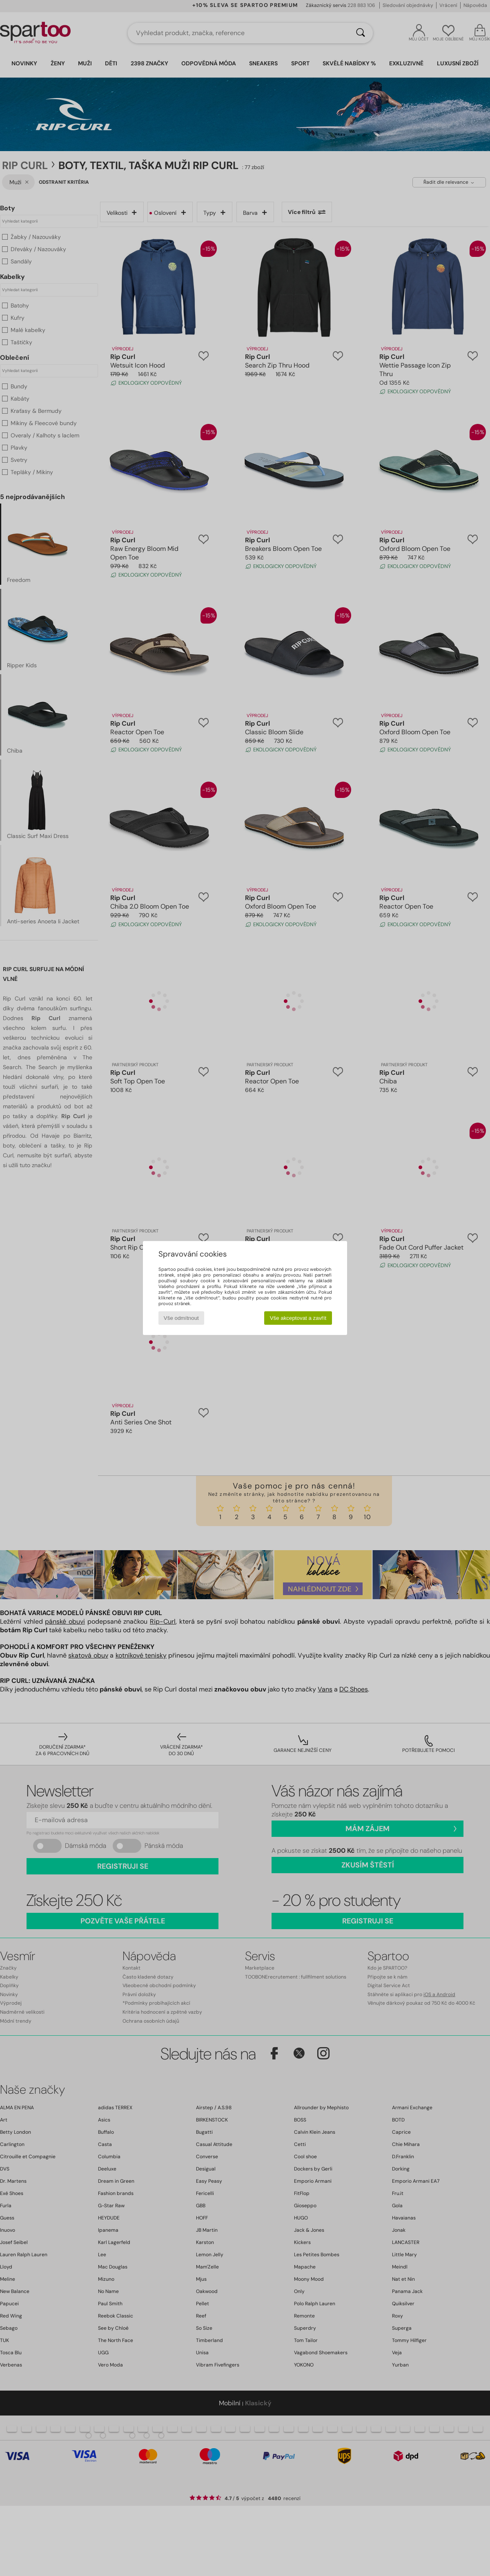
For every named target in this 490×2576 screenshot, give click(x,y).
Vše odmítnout (181, 1318)
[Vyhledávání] (360, 33)
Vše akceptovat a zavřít (298, 1318)
